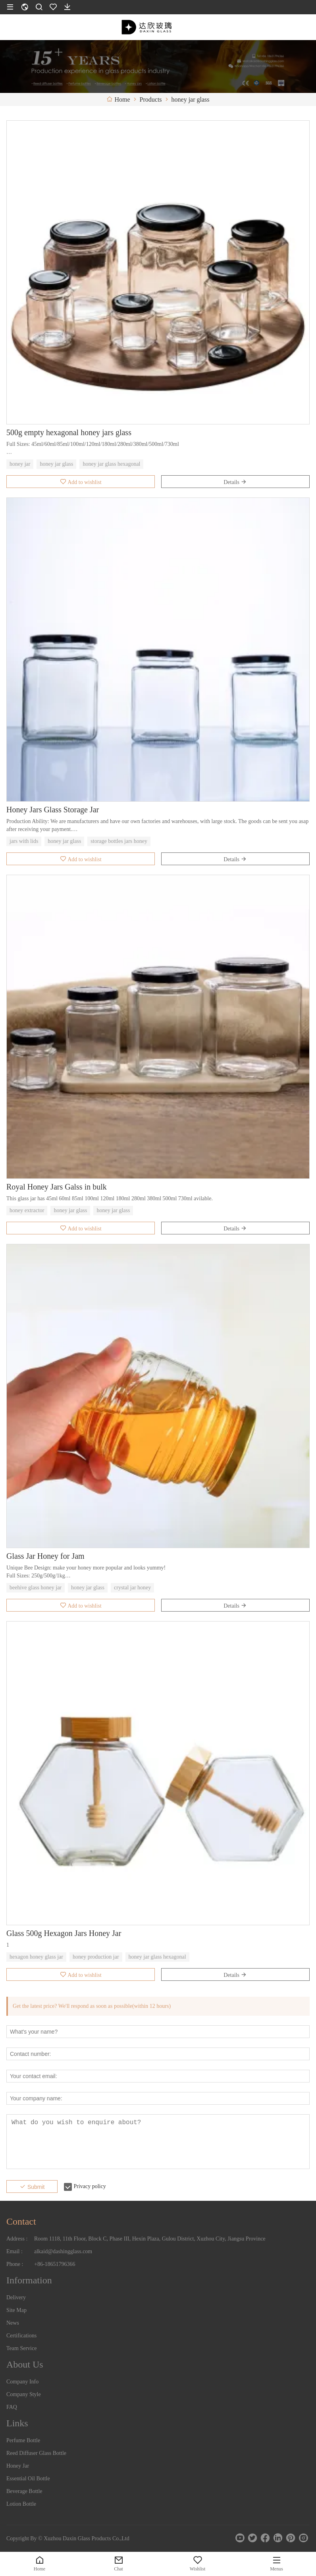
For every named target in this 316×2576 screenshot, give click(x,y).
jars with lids (24, 841)
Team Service (21, 2348)
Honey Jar (17, 2466)
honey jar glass (56, 464)
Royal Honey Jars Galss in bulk (56, 1186)
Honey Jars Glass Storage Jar (52, 809)
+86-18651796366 (54, 2264)
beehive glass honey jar (36, 1588)
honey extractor (27, 1210)
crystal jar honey (132, 1588)
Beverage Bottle (24, 2491)
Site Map (16, 2310)
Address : (16, 2239)
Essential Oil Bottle (28, 2479)
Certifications (21, 2336)
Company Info (22, 2382)
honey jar (20, 464)
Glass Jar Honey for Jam (45, 1556)
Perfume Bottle (23, 2440)
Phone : (14, 2264)
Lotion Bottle (21, 2504)
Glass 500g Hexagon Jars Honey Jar (63, 1933)
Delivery (16, 2297)
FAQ (11, 2407)
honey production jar (96, 1957)
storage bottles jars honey (119, 841)
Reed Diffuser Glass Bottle (36, 2453)
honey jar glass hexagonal (111, 464)
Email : (14, 2251)
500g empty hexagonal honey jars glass (68, 432)
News (12, 2323)
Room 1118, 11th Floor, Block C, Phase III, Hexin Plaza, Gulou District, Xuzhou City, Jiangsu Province (150, 2239)
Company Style (23, 2394)
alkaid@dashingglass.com (63, 2251)
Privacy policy (89, 2186)
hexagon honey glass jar (36, 1957)
